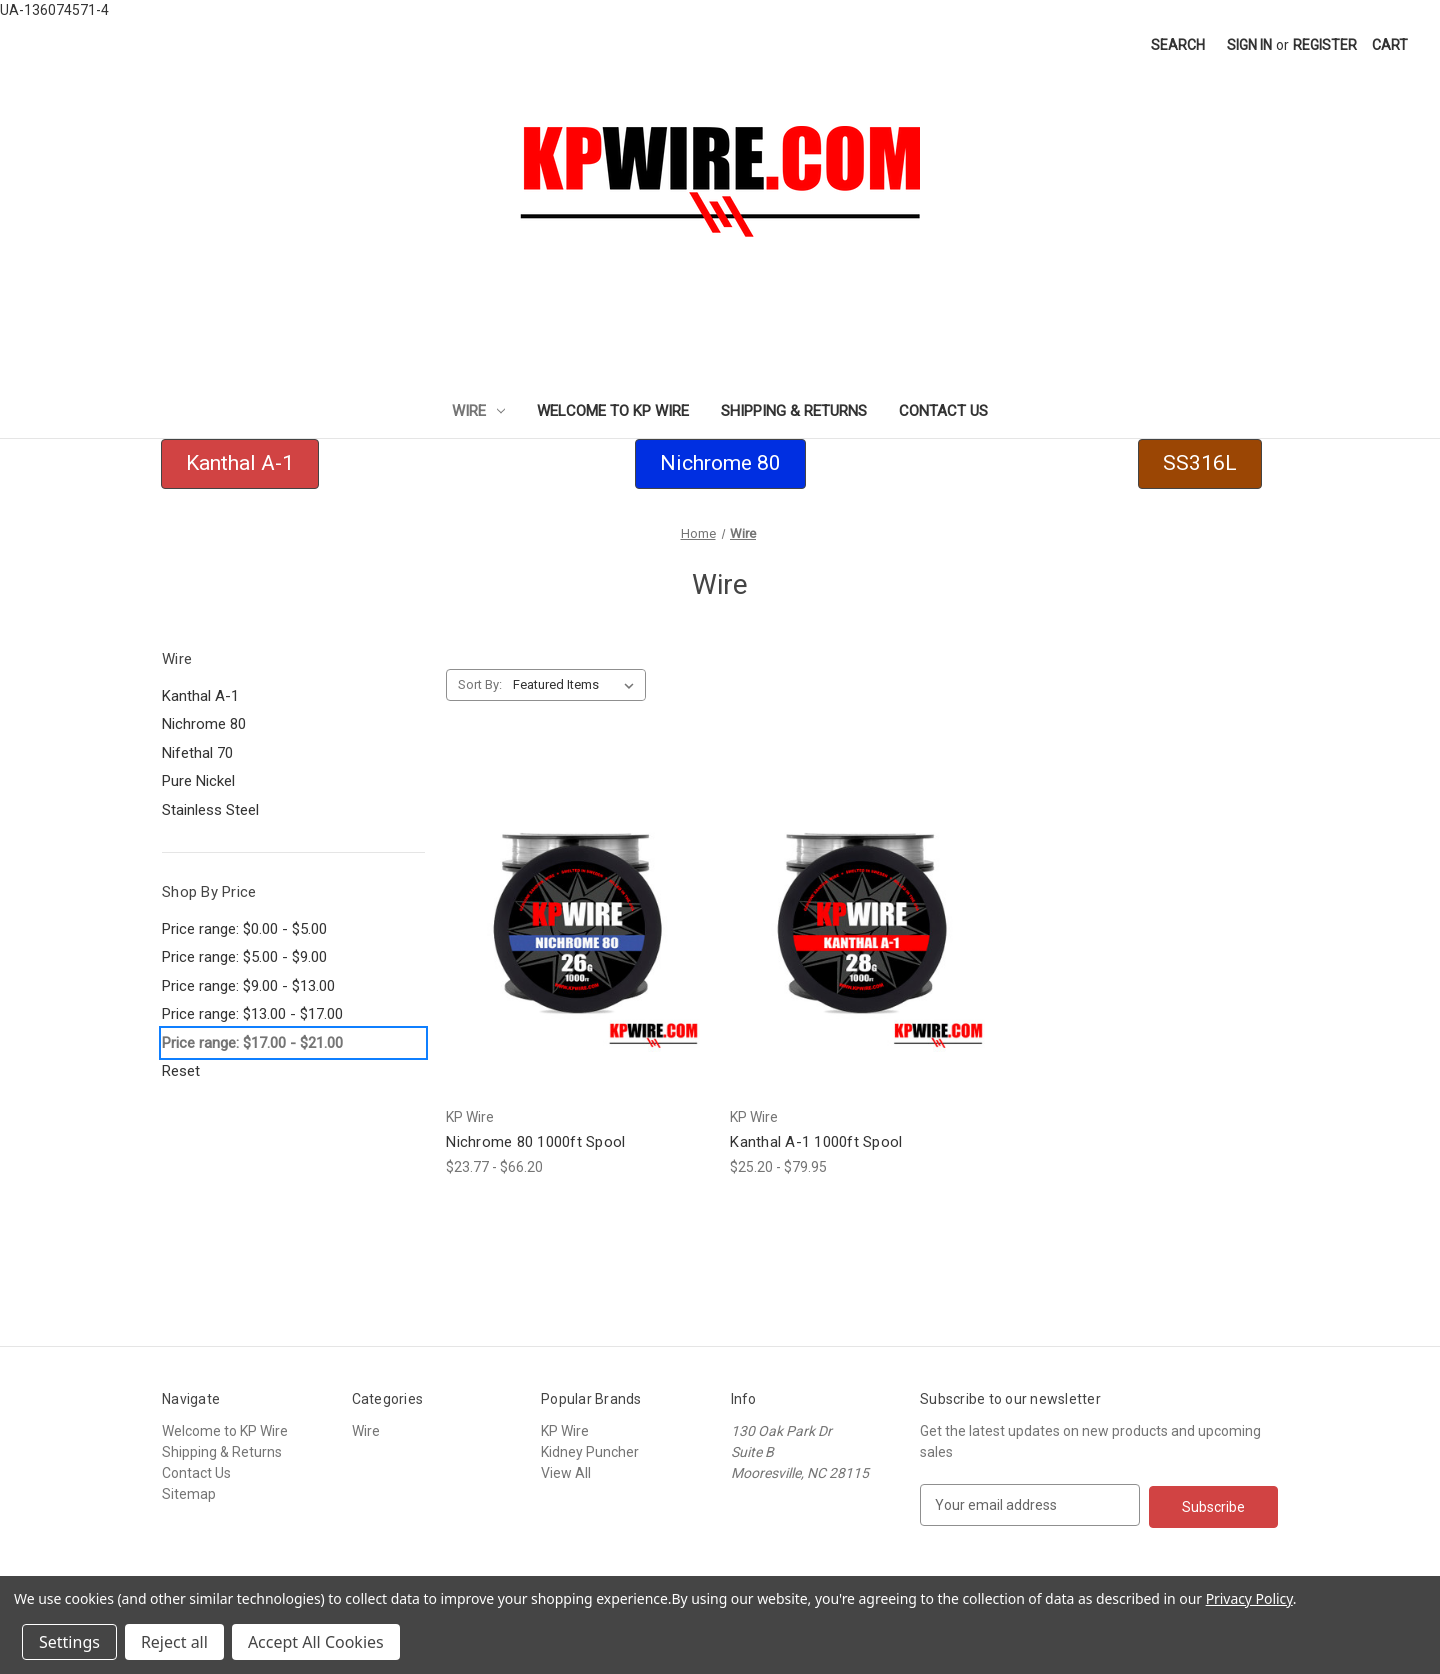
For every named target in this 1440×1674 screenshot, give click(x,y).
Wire (478, 411)
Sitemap (189, 1494)
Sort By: (480, 684)
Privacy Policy (1249, 1598)
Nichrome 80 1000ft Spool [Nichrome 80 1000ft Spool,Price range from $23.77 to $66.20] (535, 1142)
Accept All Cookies (316, 1642)
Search (1178, 45)
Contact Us (943, 411)
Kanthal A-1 (200, 696)
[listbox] (577, 685)
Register (1325, 45)
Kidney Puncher (590, 1452)
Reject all (174, 1642)
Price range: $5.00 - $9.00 (244, 957)
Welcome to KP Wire (613, 411)
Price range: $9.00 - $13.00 (248, 986)
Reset (181, 1071)
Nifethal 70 (197, 753)
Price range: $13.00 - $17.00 (252, 1014)
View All (566, 1473)
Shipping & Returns (794, 411)
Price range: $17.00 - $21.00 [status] (252, 1043)
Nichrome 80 (204, 724)
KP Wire (565, 1431)
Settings (69, 1642)
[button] (240, 464)
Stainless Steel (210, 810)
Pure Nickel (198, 781)
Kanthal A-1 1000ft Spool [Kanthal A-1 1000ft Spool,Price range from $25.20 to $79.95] (816, 1142)
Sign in (1249, 45)
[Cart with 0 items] (1390, 45)
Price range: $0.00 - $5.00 (244, 929)
